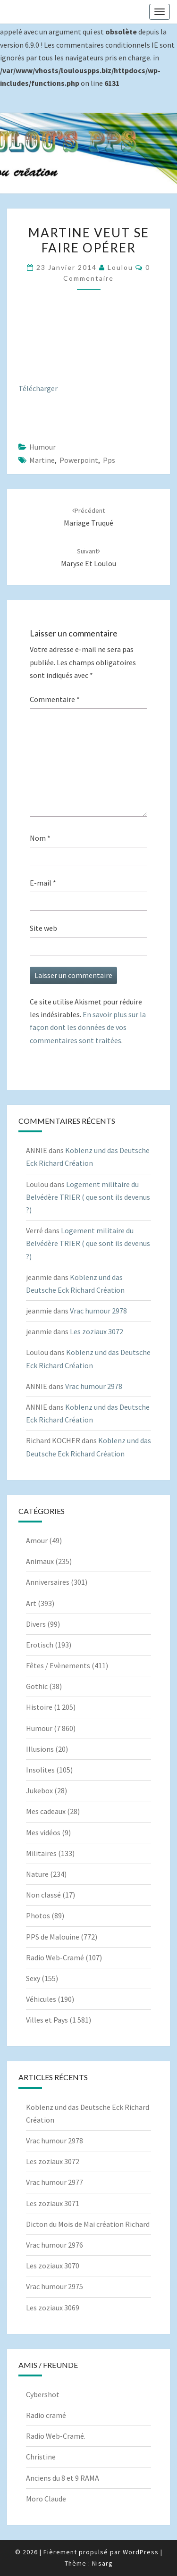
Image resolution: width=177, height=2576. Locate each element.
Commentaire (55, 699)
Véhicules (41, 1999)
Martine (42, 460)
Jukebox (39, 1790)
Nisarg (102, 2563)
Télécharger (38, 388)
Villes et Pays (47, 2019)
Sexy (33, 1978)
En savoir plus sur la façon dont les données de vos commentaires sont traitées (88, 1027)
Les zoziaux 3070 (52, 2265)
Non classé (43, 1894)
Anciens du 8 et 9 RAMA (62, 2478)
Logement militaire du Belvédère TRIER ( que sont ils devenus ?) (88, 1196)
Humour (42, 447)
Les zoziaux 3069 (52, 2307)
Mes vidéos (43, 1832)
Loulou (120, 267)
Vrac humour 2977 (54, 2182)
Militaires (41, 1853)
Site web (43, 928)
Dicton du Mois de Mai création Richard (88, 2224)
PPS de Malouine (52, 1936)
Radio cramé (46, 2415)
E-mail (43, 882)
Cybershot (42, 2394)
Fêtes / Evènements (58, 1665)
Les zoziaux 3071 (52, 2203)
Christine (41, 2456)
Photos (38, 1915)
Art (31, 1603)
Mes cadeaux (46, 1811)
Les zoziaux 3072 (96, 1331)
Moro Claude (46, 2498)
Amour (37, 1540)
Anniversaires (47, 1582)
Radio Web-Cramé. (55, 2436)
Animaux (40, 1561)
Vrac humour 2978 (98, 1310)
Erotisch (39, 1644)
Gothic (37, 1686)
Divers (36, 1624)
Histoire (39, 1707)
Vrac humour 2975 (54, 2286)
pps (109, 460)
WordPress (141, 2552)
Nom (40, 838)
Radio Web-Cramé (55, 1957)
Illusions (40, 1749)
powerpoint (78, 460)
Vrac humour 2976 (54, 2245)
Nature (37, 1874)
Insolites (40, 1769)
